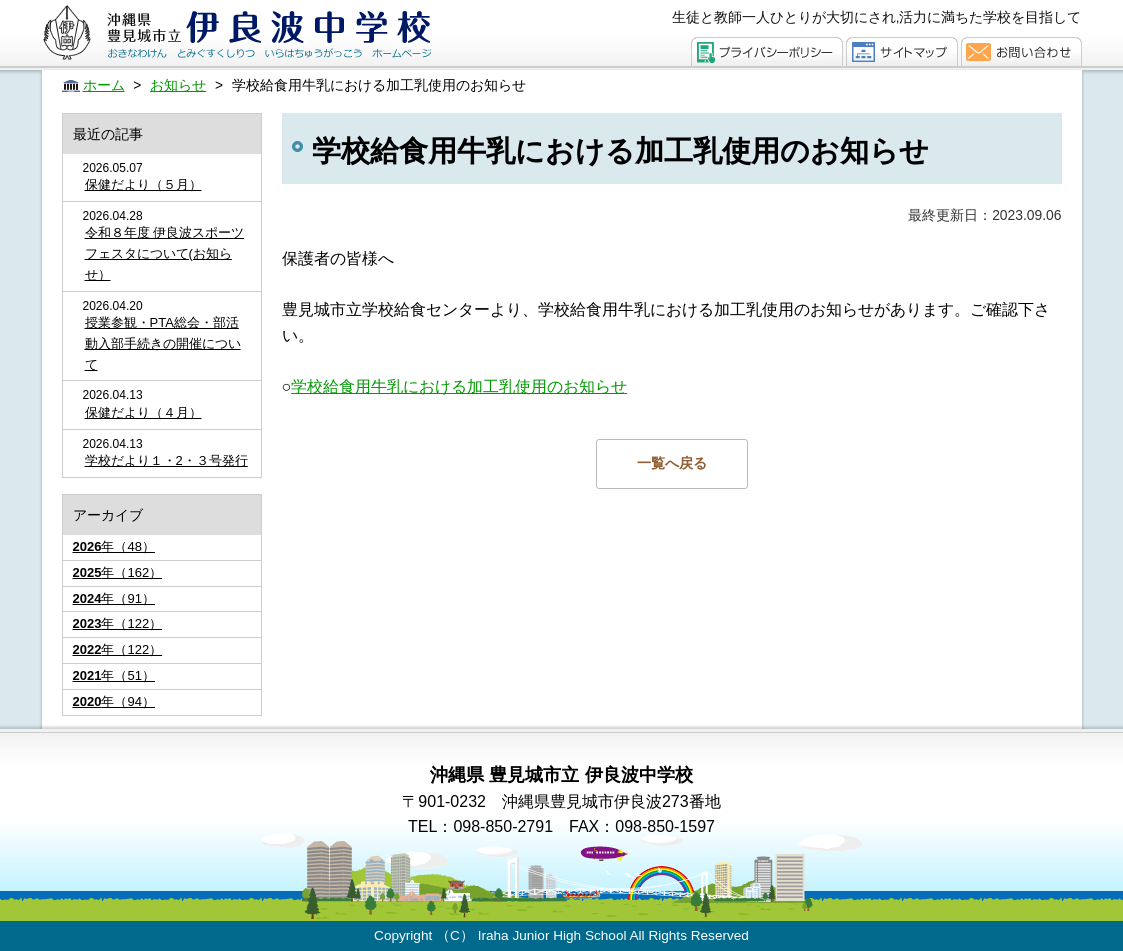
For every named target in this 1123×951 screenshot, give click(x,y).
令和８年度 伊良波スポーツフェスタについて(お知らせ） (165, 253)
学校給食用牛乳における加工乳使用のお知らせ (459, 386)
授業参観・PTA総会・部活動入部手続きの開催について (163, 343)
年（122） (118, 623)
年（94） (114, 701)
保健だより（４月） (143, 412)
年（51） (114, 675)
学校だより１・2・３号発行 (166, 460)
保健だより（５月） (143, 184)
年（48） (114, 546)
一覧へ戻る (672, 463)
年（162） (118, 572)
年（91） (114, 598)
